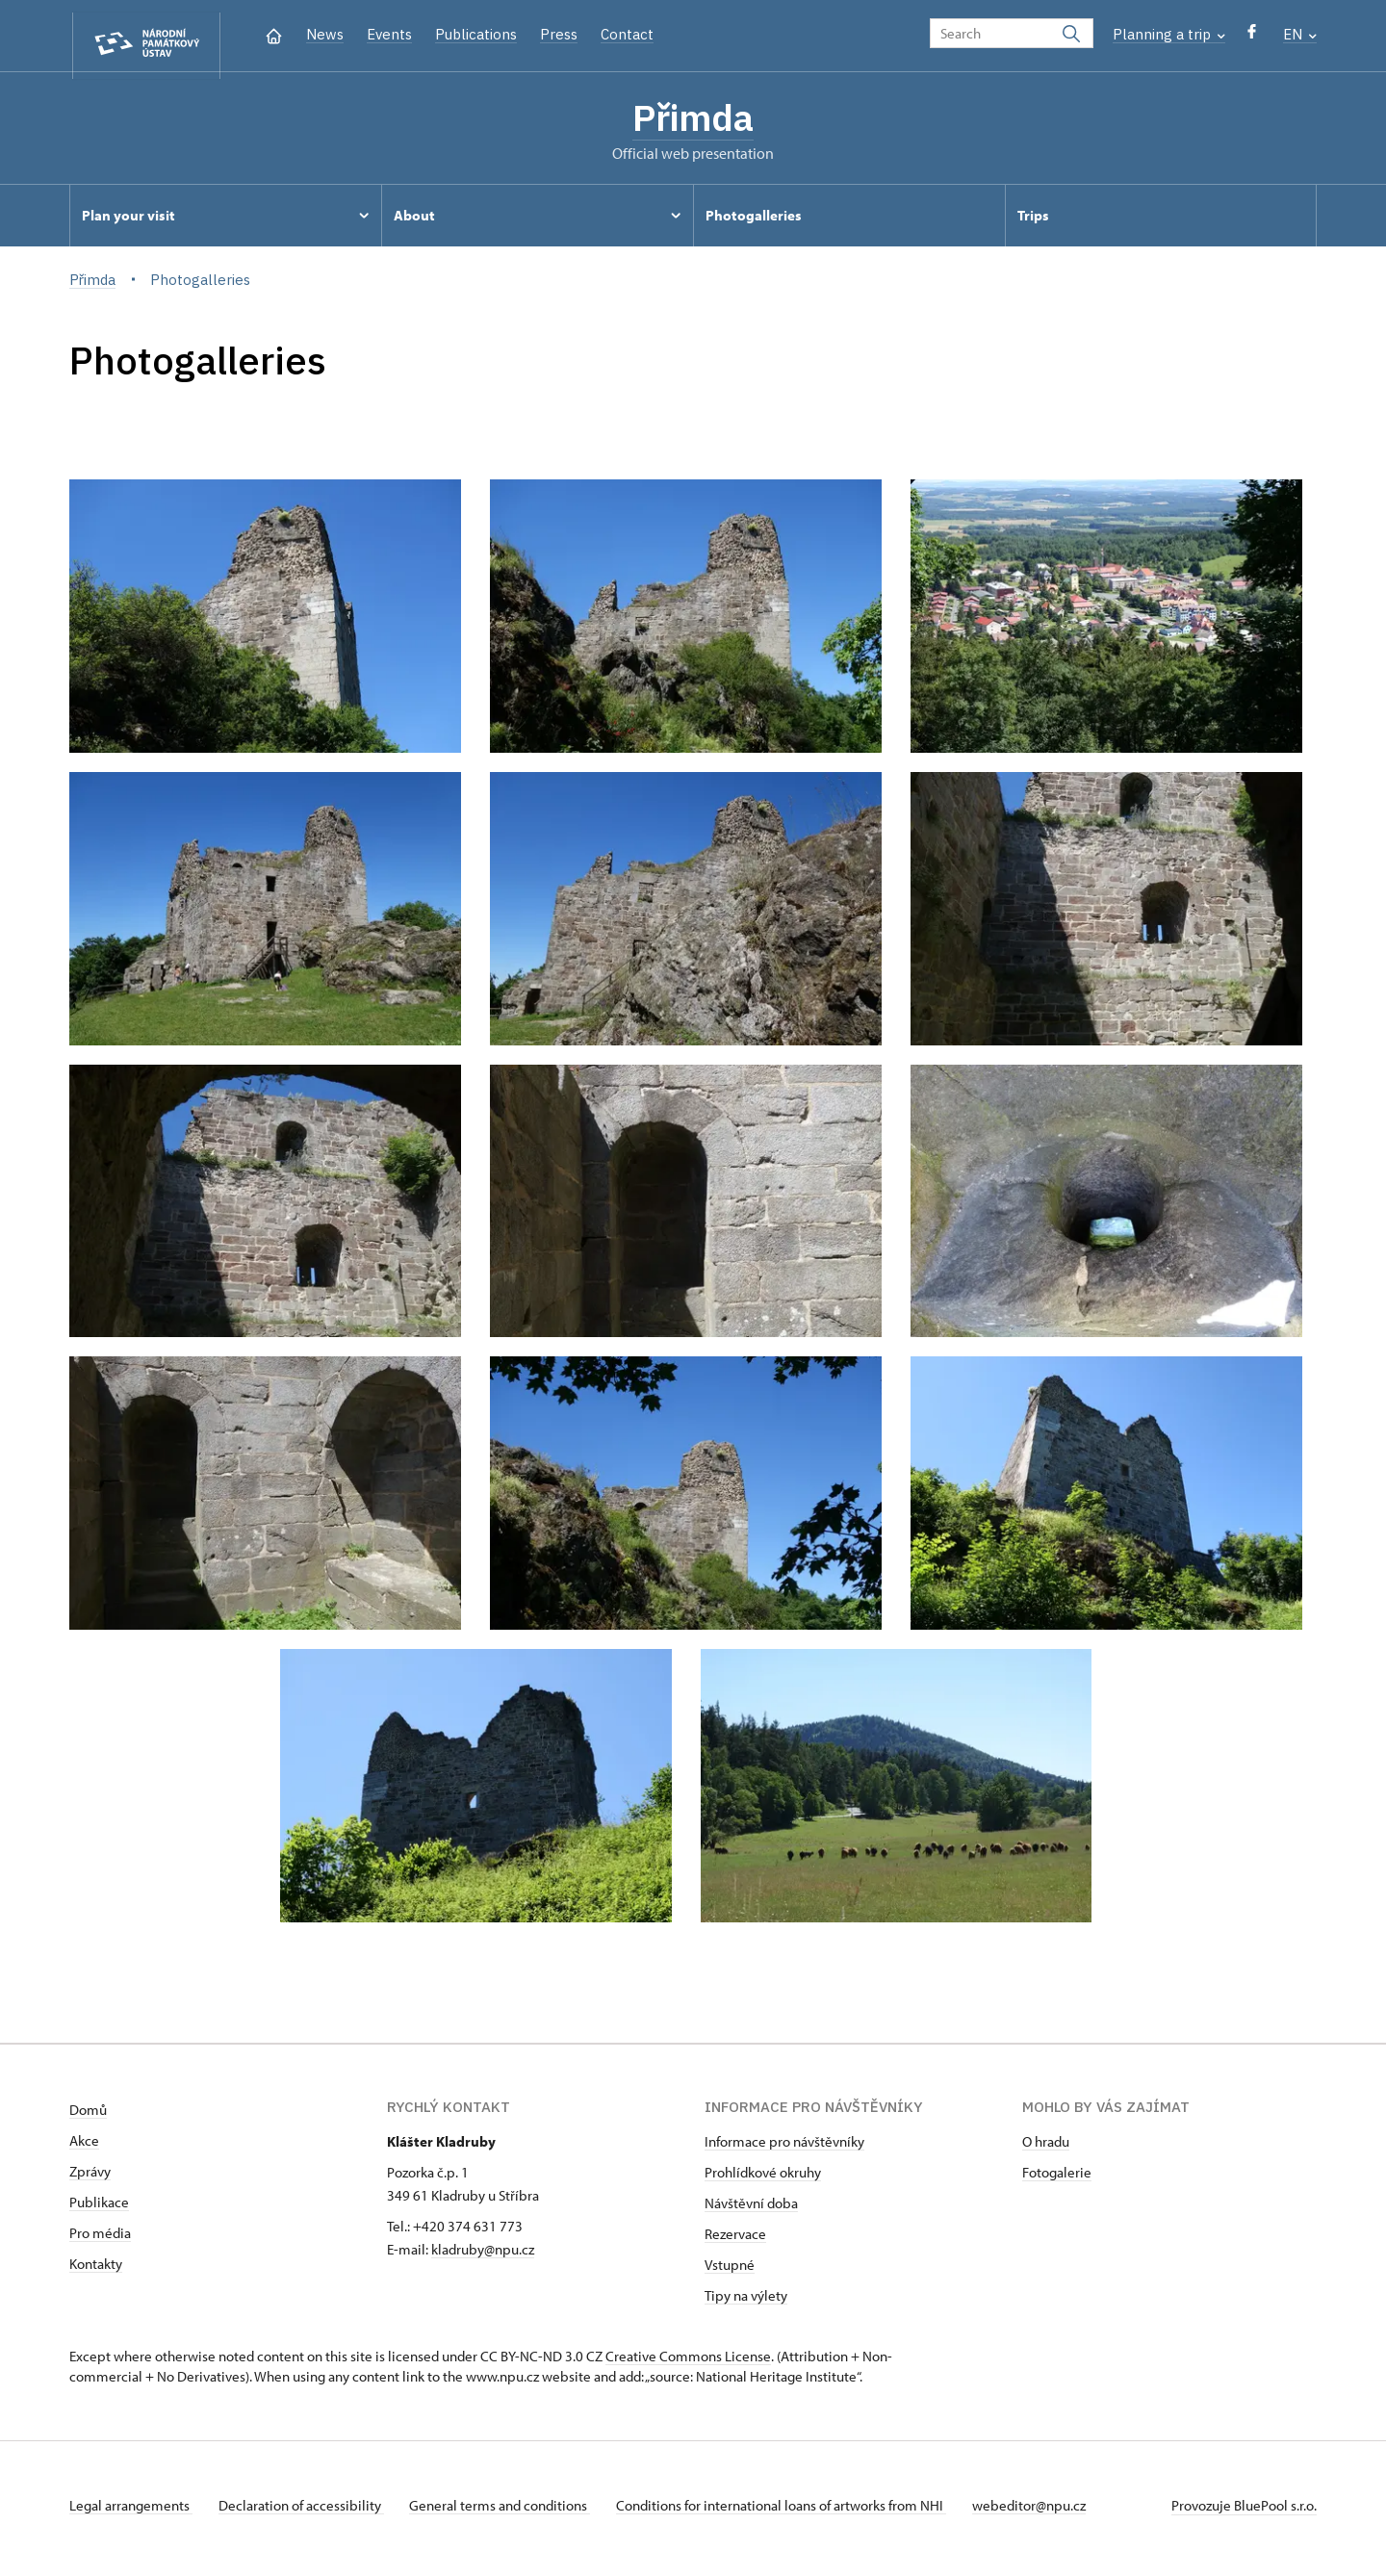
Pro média (100, 2239)
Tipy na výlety (746, 2302)
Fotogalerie (1056, 2179)
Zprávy (90, 2178)
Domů (88, 2116)
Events (389, 34)
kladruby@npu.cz (482, 2256)
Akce (84, 2147)
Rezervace (735, 2240)
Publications (476, 34)
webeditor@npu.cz (1049, 2512)
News (325, 34)
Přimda (693, 120)
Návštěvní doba (751, 2210)
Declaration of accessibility (306, 2512)
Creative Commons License (688, 2363)
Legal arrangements (130, 2512)
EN (1300, 34)
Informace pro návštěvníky (784, 2148)
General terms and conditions (510, 2512)
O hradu (1045, 2148)
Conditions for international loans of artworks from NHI (796, 2512)
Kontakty (95, 2270)
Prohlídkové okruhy (763, 2179)
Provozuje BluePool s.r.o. (1244, 2512)
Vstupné (730, 2271)
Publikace (99, 2209)
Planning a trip (1169, 34)
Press (559, 34)
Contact (627, 34)
